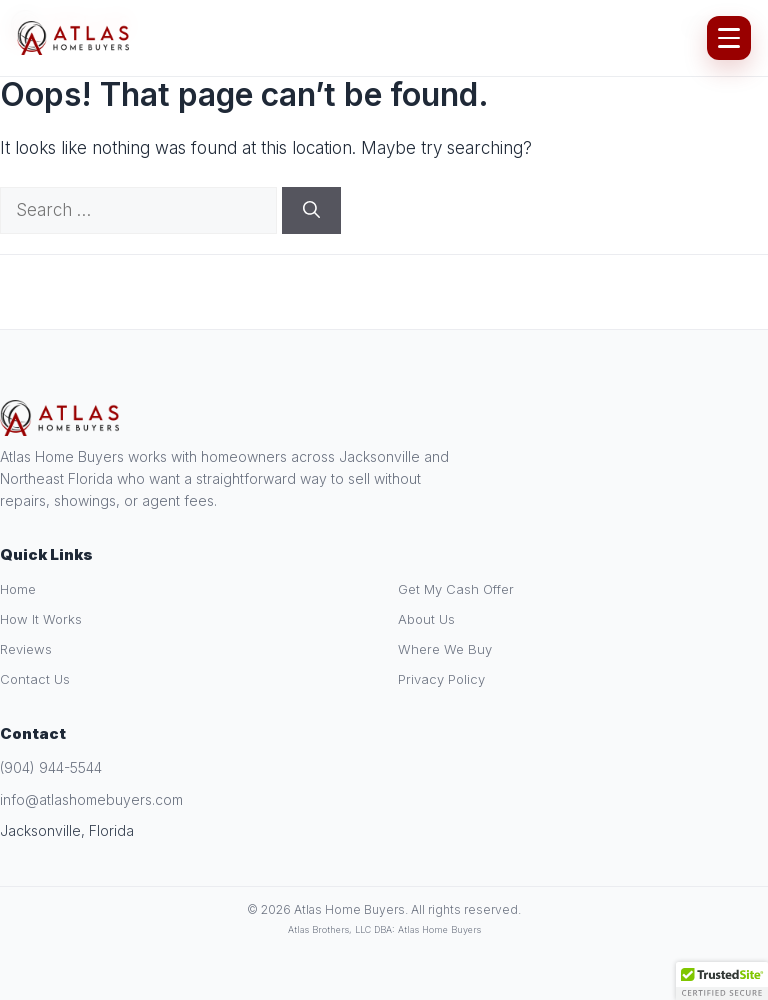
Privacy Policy (441, 679)
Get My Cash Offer (456, 589)
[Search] (311, 211)
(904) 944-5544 (51, 767)
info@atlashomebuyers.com (91, 799)
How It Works (41, 619)
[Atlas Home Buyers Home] (73, 38)
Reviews (26, 649)
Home (18, 589)
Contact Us (35, 679)
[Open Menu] (729, 38)
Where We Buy (445, 649)
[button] (722, 981)
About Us (426, 619)
